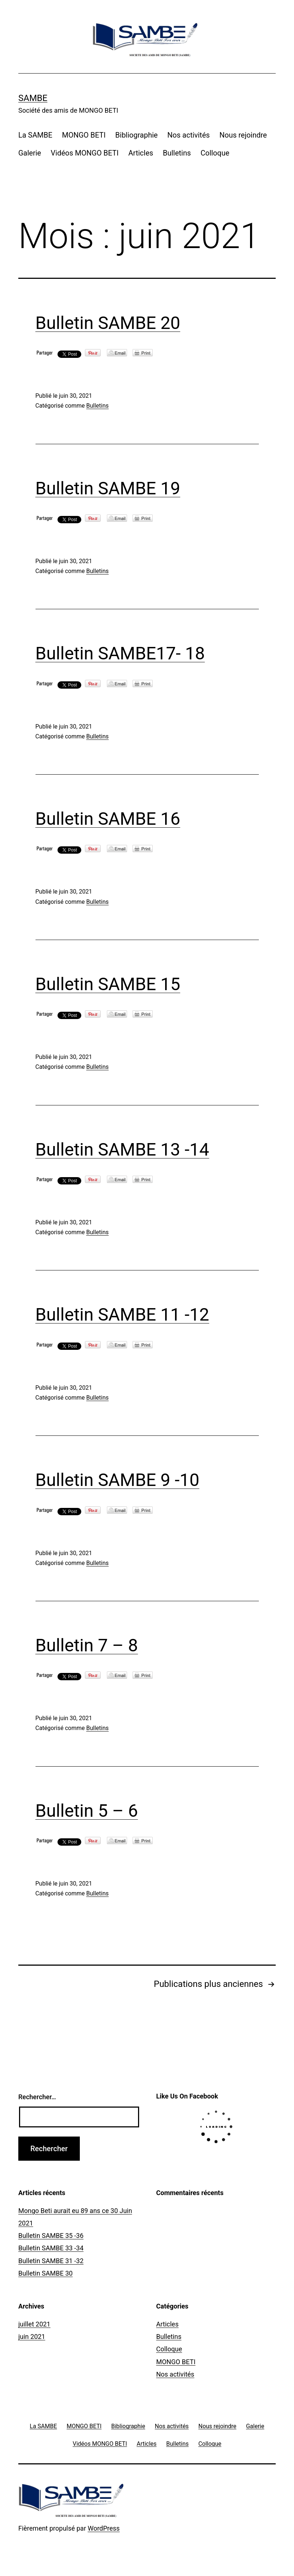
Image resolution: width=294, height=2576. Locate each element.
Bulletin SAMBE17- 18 (120, 653)
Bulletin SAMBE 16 (108, 818)
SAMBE (32, 98)
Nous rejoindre (243, 135)
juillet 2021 (34, 2324)
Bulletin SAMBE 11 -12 (122, 1314)
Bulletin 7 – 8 (87, 1645)
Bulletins (177, 153)
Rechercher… (37, 2097)
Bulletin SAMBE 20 (108, 322)
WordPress (103, 2528)
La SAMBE (35, 135)
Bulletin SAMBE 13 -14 (122, 1149)
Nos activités (188, 135)
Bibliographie (136, 135)
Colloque (215, 153)
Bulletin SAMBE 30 (45, 2273)
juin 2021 (31, 2336)
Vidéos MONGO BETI (85, 153)
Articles (140, 153)
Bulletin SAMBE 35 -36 (50, 2235)
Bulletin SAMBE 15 (108, 984)
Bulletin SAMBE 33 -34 (50, 2248)
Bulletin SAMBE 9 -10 (118, 1479)
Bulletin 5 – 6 (87, 1810)
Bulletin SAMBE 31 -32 (50, 2261)
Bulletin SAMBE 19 (108, 488)
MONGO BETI (83, 135)
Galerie (29, 153)
